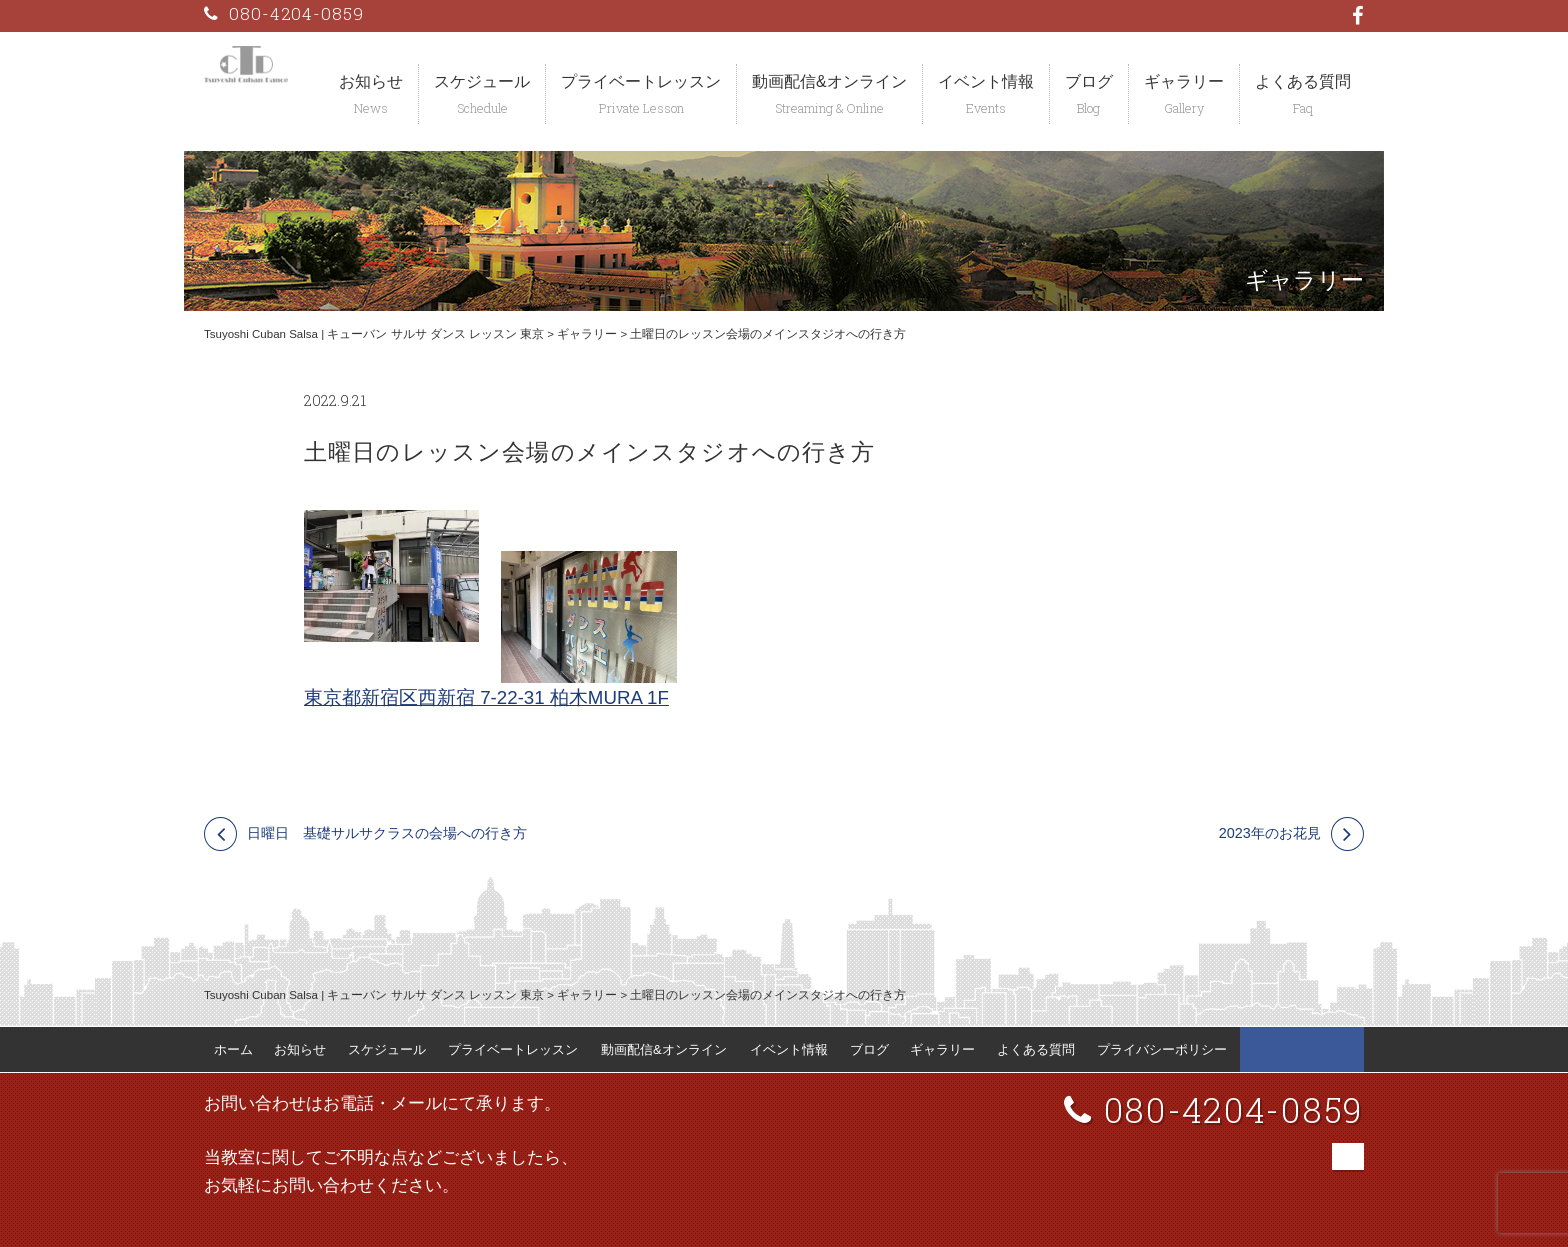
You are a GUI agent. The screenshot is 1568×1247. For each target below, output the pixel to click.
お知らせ (371, 81)
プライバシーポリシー (1162, 1049)
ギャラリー (1184, 81)
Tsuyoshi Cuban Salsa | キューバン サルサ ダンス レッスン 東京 (374, 334)
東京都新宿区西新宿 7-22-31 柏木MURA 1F (486, 697)
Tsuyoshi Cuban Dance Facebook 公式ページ (1302, 1050)
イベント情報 (986, 81)
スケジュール (482, 81)
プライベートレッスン (641, 81)
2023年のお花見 (1270, 833)
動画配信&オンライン (829, 81)
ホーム (233, 1049)
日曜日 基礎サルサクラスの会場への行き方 (387, 833)
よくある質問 (1303, 81)
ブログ (1089, 81)
